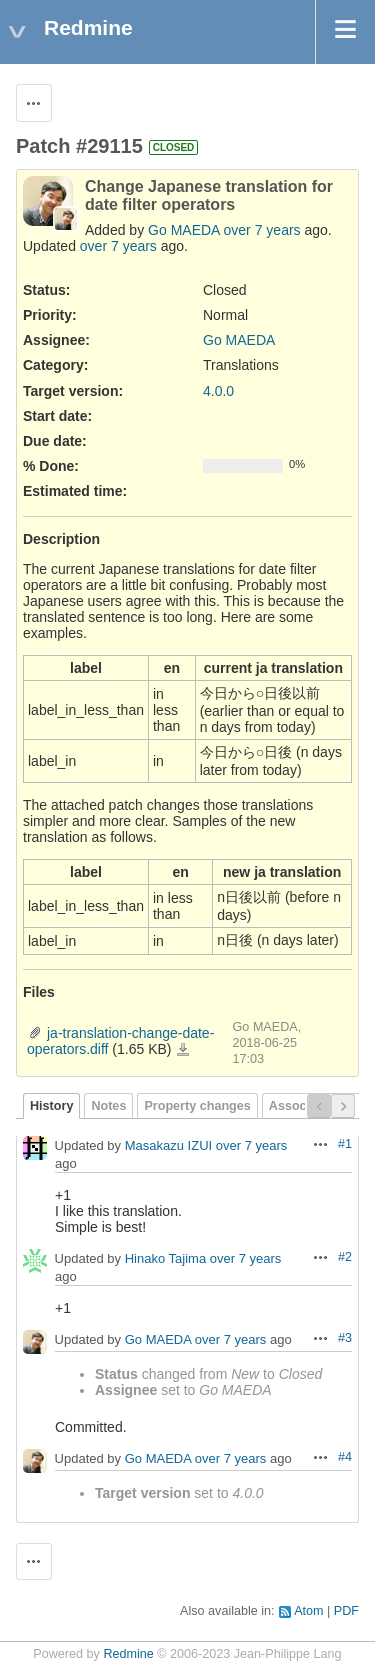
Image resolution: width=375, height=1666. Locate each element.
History (51, 1106)
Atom (308, 1611)
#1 (345, 1144)
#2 (345, 1257)
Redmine (128, 1654)
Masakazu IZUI (168, 1145)
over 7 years (262, 230)
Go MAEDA (184, 230)
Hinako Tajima (165, 1258)
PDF (346, 1611)
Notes (108, 1106)
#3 (345, 1338)
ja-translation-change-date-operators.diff (183, 1050)
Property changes (197, 1106)
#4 (345, 1457)
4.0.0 (218, 391)
